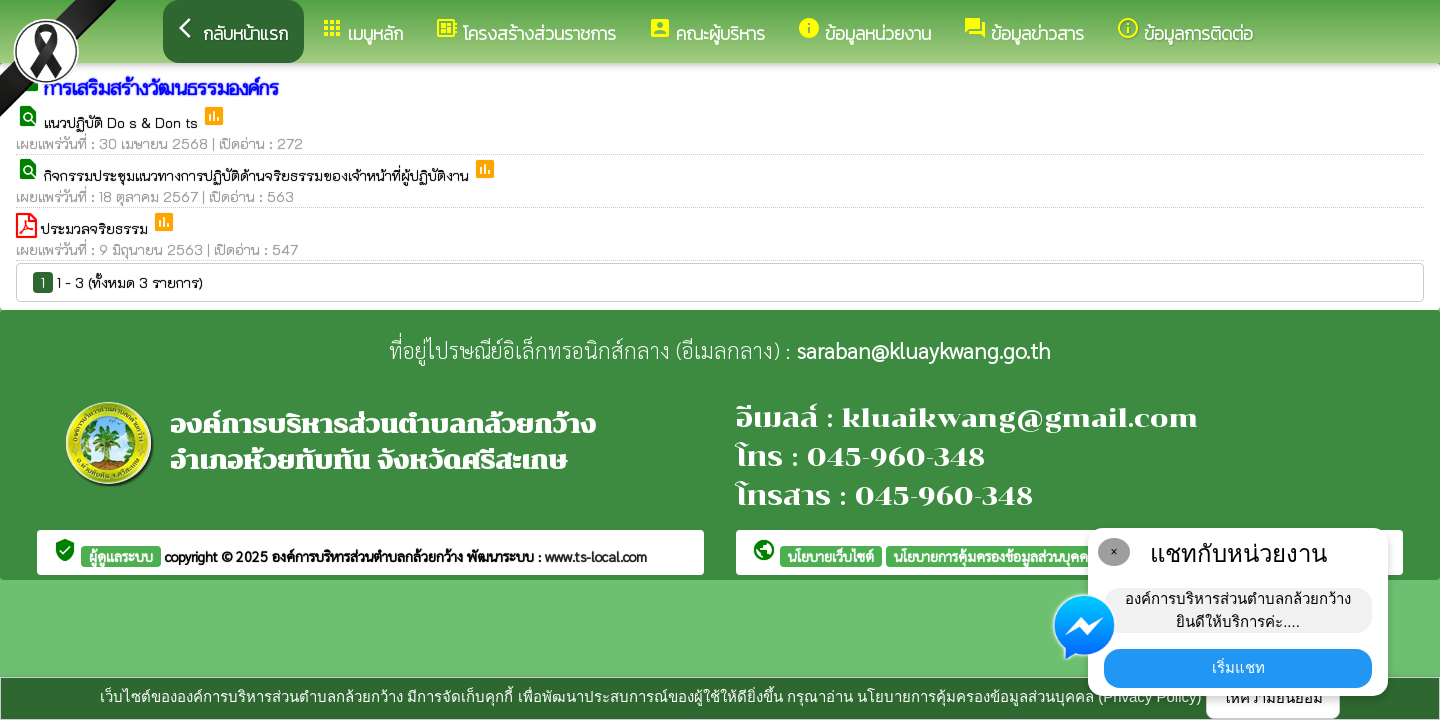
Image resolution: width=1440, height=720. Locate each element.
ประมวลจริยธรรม (96, 228)
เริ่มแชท (1238, 667)
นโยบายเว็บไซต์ (831, 556)
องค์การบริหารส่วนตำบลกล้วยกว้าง (369, 556)
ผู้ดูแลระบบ (121, 556)
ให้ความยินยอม (1273, 697)
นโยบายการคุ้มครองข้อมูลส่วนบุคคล (995, 556)
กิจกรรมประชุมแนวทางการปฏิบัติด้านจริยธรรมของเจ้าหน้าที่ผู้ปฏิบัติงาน (258, 175)
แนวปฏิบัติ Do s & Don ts (123, 122)
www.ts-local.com (596, 556)
